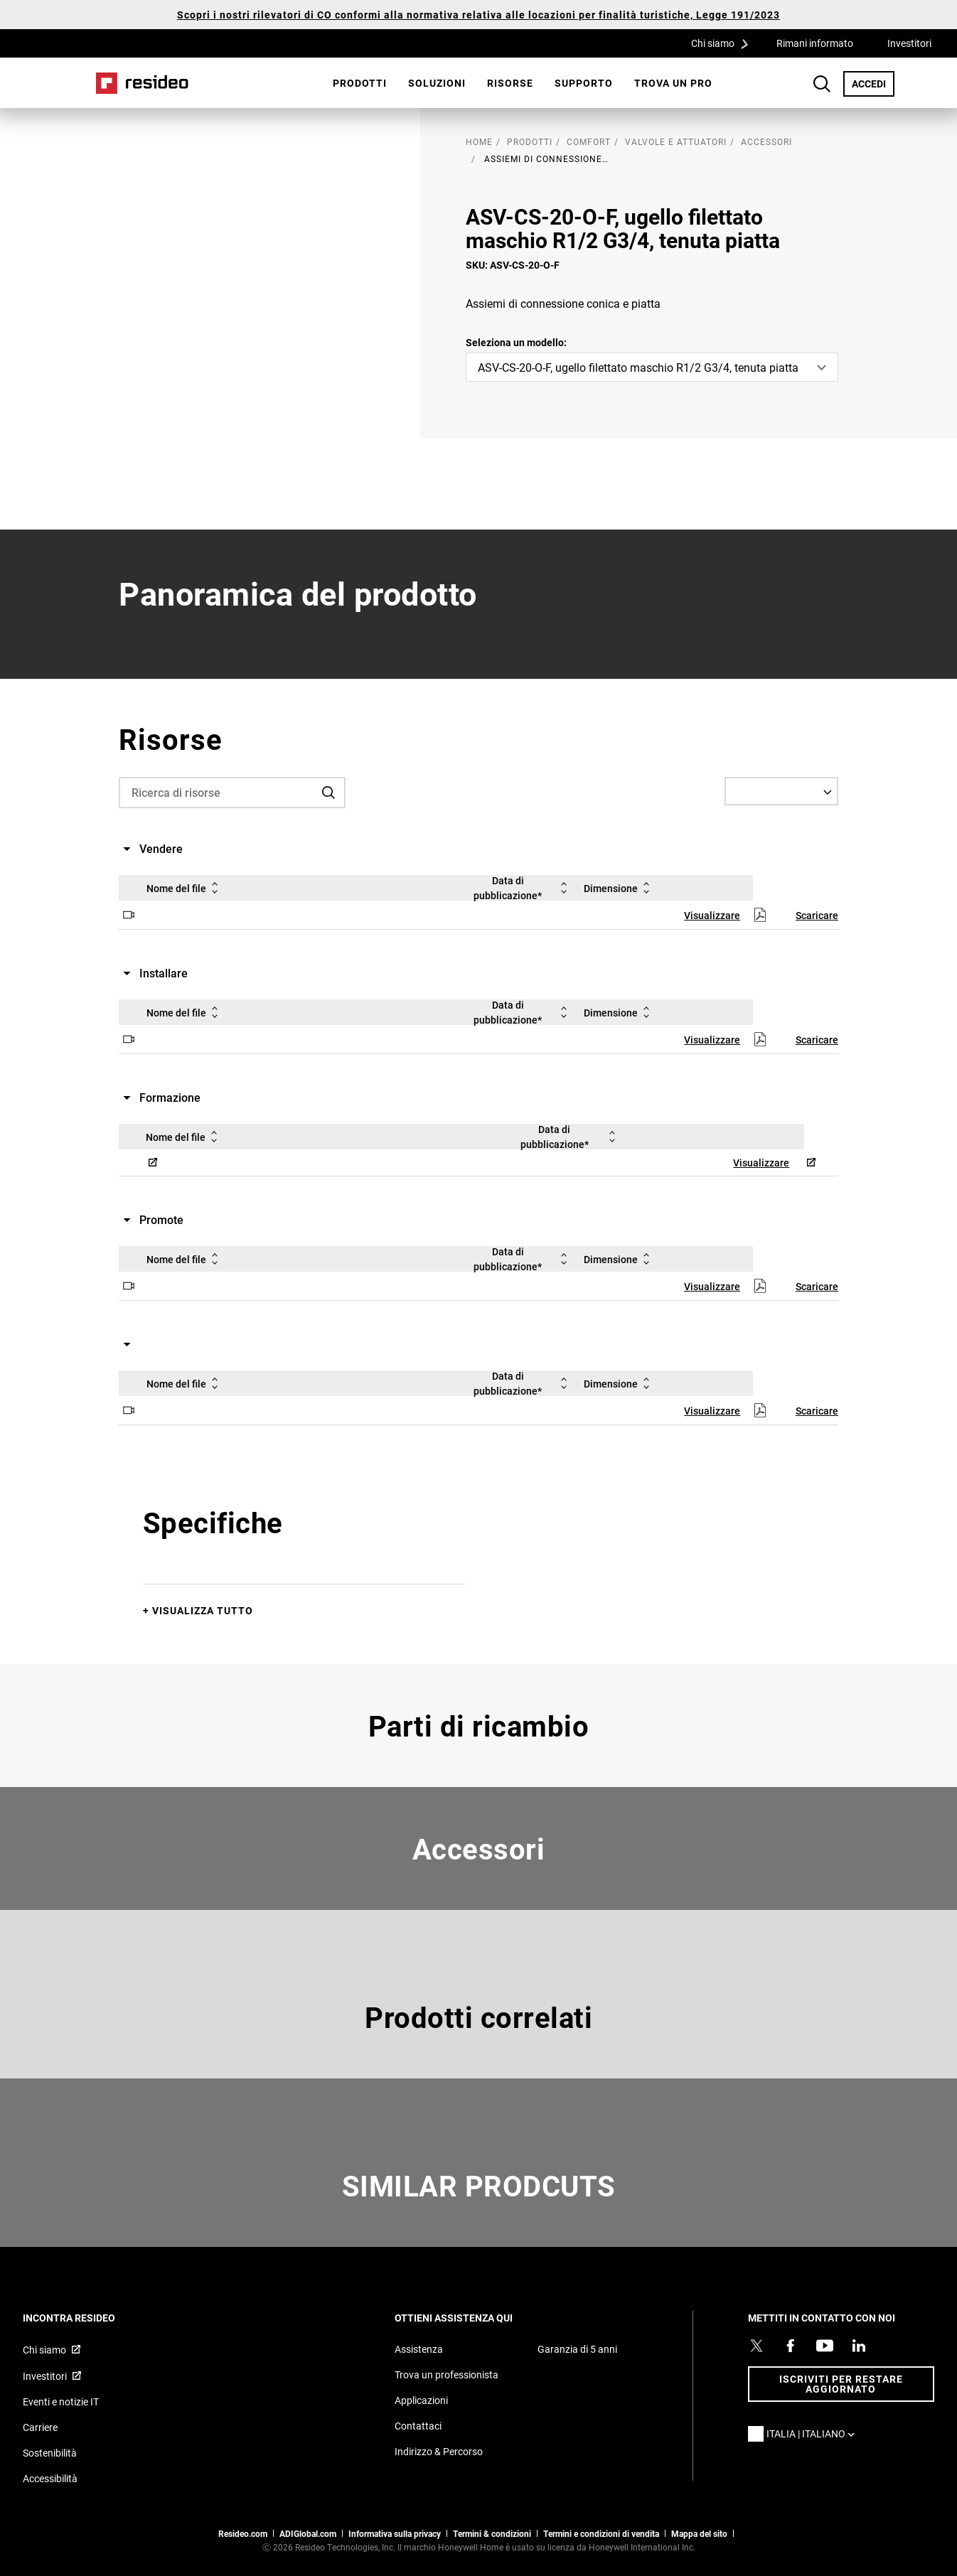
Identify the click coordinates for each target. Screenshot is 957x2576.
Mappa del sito (699, 2533)
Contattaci (418, 2425)
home (479, 141)
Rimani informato (814, 43)
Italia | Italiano (814, 2433)
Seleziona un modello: (516, 342)
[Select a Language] (781, 791)
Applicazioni (421, 2400)
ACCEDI (873, 83)
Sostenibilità (50, 2452)
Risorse (510, 83)
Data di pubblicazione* (523, 888)
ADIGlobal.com (307, 2533)
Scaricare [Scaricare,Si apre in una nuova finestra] (817, 915)
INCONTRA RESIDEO (88, 2317)
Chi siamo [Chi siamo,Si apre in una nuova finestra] (44, 2349)
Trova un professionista (446, 2374)
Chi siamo (724, 43)
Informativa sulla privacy (394, 2533)
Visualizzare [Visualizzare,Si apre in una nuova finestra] (712, 915)
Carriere (40, 2427)
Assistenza (419, 2349)
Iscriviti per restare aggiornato (841, 2383)
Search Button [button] (821, 83)
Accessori (766, 141)
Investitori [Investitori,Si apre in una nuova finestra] (909, 43)
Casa (142, 83)
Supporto (584, 83)
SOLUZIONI (437, 83)
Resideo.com (242, 2533)
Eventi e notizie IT (61, 2401)
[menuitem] (359, 83)
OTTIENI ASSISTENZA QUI (473, 2317)
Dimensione (619, 887)
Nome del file (184, 887)
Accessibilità (50, 2478)
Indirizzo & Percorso (439, 2451)
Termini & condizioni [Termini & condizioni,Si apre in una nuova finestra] (492, 2533)
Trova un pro (673, 83)
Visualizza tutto (202, 1610)
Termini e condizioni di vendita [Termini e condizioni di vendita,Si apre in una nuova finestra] (601, 2533)
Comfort (589, 141)
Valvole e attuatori (676, 141)
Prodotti (360, 83)
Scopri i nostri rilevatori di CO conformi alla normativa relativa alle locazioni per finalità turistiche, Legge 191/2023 (478, 14)
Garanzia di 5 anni (577, 2349)
